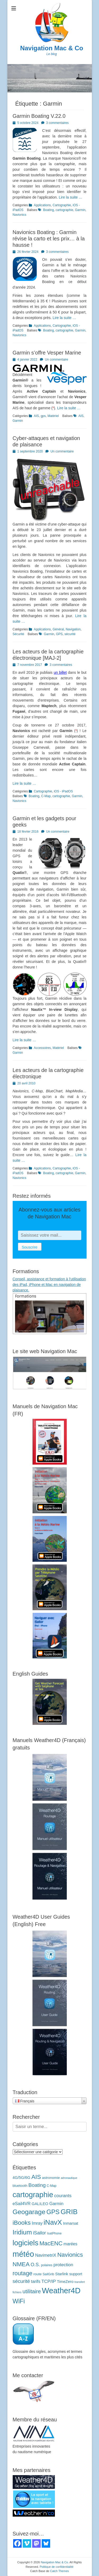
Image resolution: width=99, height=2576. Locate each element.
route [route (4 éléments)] (37, 2274)
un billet (60, 672)
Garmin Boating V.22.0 (39, 116)
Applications (42, 205)
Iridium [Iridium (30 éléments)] (22, 2232)
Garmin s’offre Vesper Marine (47, 353)
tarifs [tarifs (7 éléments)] (35, 2281)
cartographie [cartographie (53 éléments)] (33, 2195)
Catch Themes (59, 2571)
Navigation (73, 629)
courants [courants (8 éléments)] (62, 2195)
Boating (48, 210)
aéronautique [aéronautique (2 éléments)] (69, 2177)
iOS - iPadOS (63, 791)
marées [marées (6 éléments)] (70, 2244)
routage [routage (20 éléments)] (22, 2273)
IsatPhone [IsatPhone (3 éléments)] (54, 2233)
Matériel (53, 416)
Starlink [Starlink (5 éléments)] (61, 2274)
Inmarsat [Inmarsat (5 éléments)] (70, 2223)
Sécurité (18, 634)
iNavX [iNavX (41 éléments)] (53, 2222)
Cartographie (62, 205)
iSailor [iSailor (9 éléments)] (39, 2233)
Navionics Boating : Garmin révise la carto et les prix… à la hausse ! (49, 238)
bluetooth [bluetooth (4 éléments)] (20, 2186)
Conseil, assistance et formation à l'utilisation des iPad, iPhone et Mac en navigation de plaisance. (49, 1284)
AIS (36, 416)
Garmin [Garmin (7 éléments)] (56, 2203)
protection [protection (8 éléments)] (63, 2264)
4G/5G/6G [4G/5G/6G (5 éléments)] (21, 2177)
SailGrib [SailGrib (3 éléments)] (48, 2274)
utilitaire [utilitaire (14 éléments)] (31, 2291)
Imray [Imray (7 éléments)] (37, 2223)
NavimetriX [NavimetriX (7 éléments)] (45, 2255)
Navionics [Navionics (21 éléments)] (70, 2254)
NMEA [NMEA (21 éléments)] (21, 2264)
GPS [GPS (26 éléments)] (53, 2212)
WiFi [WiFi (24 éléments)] (19, 2301)
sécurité (70, 634)
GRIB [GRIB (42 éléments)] (68, 2212)
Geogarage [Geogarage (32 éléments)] (29, 2211)
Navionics (19, 215)
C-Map (46, 796)
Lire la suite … (70, 197)
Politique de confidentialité (56, 2566)
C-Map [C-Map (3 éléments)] (51, 2186)
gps (43, 416)
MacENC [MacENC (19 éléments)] (50, 2243)
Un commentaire (56, 359)
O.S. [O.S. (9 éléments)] (35, 2264)
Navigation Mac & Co (51, 48)
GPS (59, 634)
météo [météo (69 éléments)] (23, 2254)
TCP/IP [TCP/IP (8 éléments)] (48, 2281)
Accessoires (42, 1048)
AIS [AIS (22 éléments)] (36, 2176)
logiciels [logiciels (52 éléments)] (26, 2243)
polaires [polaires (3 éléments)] (46, 2265)
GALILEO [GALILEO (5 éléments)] (40, 2204)
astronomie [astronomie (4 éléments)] (51, 2178)
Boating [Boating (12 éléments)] (37, 2185)
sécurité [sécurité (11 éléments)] (21, 2281)
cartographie (64, 210)
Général (58, 629)
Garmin (80, 210)
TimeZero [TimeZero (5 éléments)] (65, 2281)
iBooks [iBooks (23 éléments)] (22, 2222)
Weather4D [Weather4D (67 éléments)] (61, 2290)
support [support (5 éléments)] (75, 2274)
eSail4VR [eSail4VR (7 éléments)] (22, 2203)
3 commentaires (57, 123)
